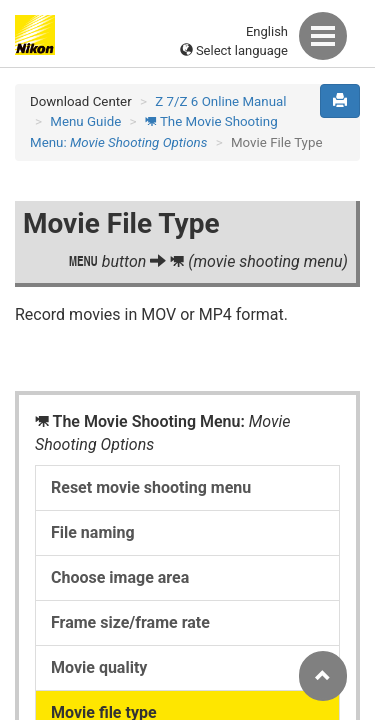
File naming (93, 532)
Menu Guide (85, 121)
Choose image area (120, 577)
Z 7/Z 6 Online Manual (220, 101)
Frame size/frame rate (130, 622)
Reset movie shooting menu (151, 487)
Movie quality (99, 667)
